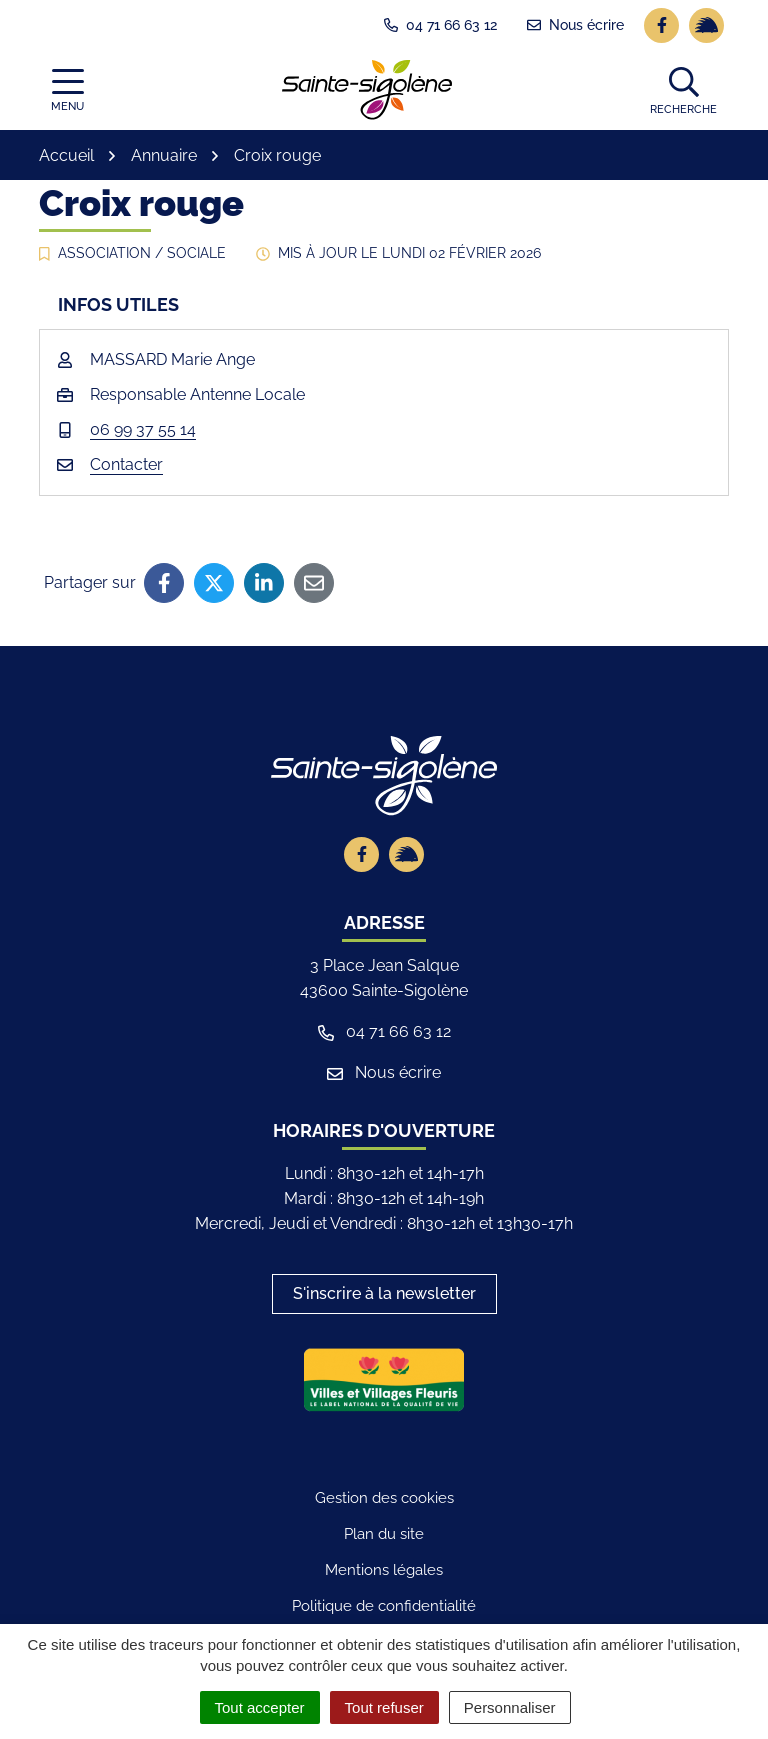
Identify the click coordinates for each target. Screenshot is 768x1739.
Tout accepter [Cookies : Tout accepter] (260, 1707)
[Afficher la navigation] (67, 90)
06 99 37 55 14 (143, 429)
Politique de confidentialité (384, 1606)
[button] (683, 90)
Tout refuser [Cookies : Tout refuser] (384, 1707)
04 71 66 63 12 (384, 1031)
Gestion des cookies (384, 1498)
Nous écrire (384, 1072)
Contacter (126, 464)
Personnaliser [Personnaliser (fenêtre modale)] (510, 1707)
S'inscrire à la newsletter (384, 1293)
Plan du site (384, 1534)
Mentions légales (384, 1570)
